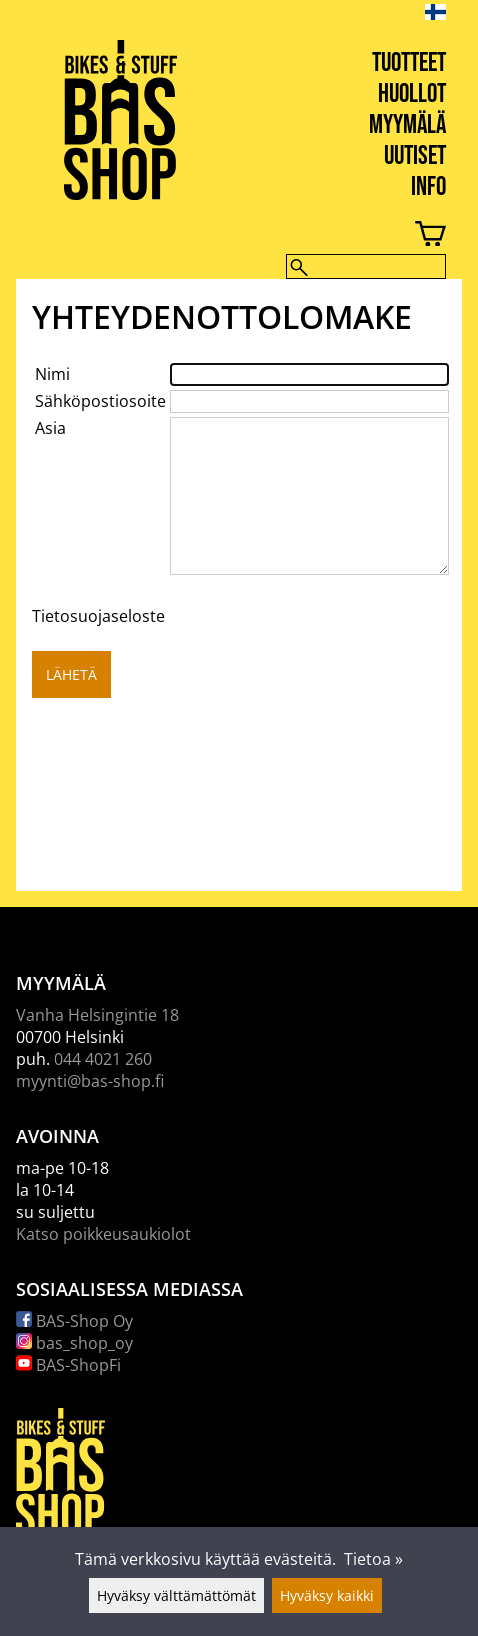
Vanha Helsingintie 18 (97, 1015)
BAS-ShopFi (68, 1365)
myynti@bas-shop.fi (90, 1081)
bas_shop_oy (74, 1343)
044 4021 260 (103, 1059)
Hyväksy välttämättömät (176, 1595)
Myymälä (407, 125)
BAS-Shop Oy (74, 1321)
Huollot (412, 94)
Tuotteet (409, 63)
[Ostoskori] (223, 236)
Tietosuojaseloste (98, 616)
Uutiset (415, 156)
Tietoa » (373, 1559)
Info (428, 187)
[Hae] (366, 266)
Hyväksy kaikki (327, 1595)
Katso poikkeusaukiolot (103, 1234)
